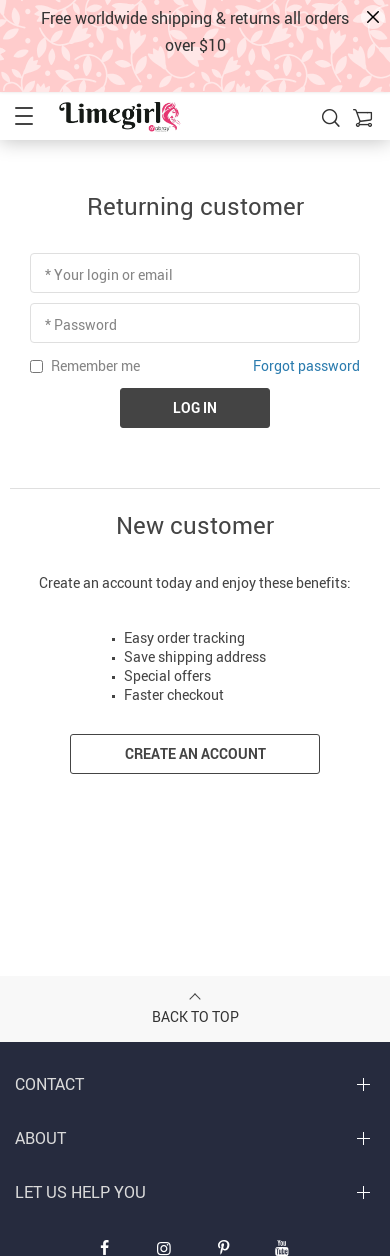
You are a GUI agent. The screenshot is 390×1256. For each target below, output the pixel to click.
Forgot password (306, 365)
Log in (195, 407)
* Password (81, 324)
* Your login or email (109, 274)
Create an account (195, 753)
